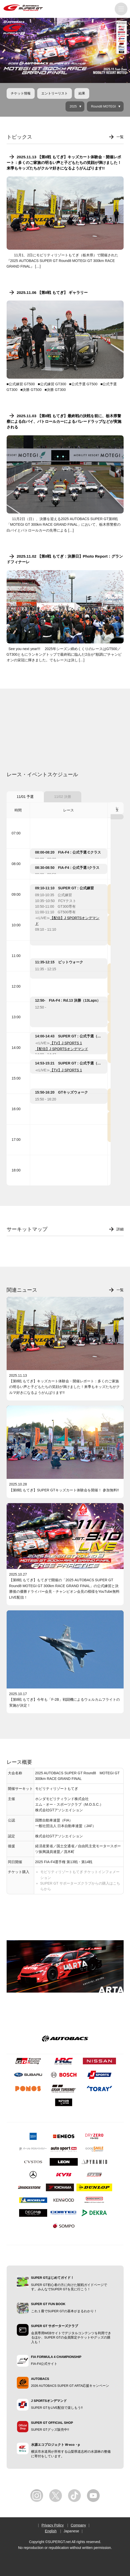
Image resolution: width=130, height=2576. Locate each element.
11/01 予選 (25, 797)
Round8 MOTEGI (103, 106)
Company (78, 2525)
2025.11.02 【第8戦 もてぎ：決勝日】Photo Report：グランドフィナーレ (65, 559)
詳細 (120, 1229)
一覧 (120, 137)
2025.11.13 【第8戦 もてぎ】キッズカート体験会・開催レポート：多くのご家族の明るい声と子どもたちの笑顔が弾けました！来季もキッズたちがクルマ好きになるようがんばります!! (64, 163)
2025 (73, 106)
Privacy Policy (53, 2525)
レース (117, 808)
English (51, 2531)
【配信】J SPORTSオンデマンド (61, 1049)
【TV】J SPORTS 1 (66, 1043)
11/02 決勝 (62, 797)
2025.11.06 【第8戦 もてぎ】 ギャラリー (52, 292)
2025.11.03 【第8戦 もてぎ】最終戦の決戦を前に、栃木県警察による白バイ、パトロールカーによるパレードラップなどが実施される (64, 421)
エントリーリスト (54, 93)
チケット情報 (21, 93)
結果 (82, 93)
